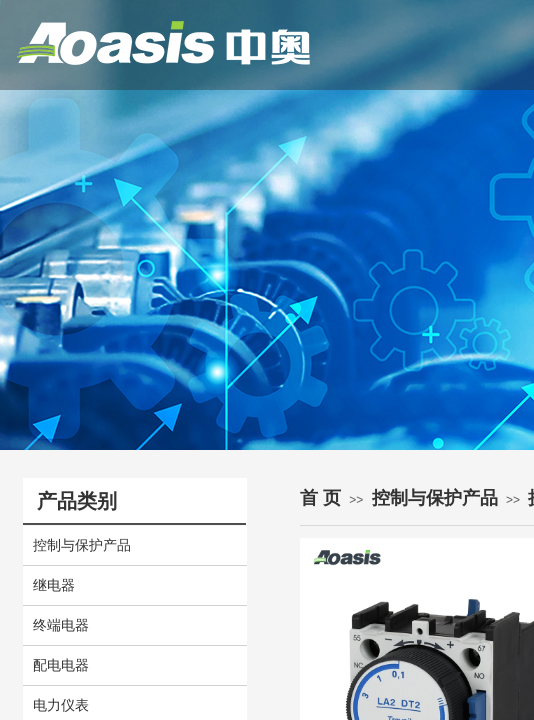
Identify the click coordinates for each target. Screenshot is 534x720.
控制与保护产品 (435, 498)
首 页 (320, 498)
